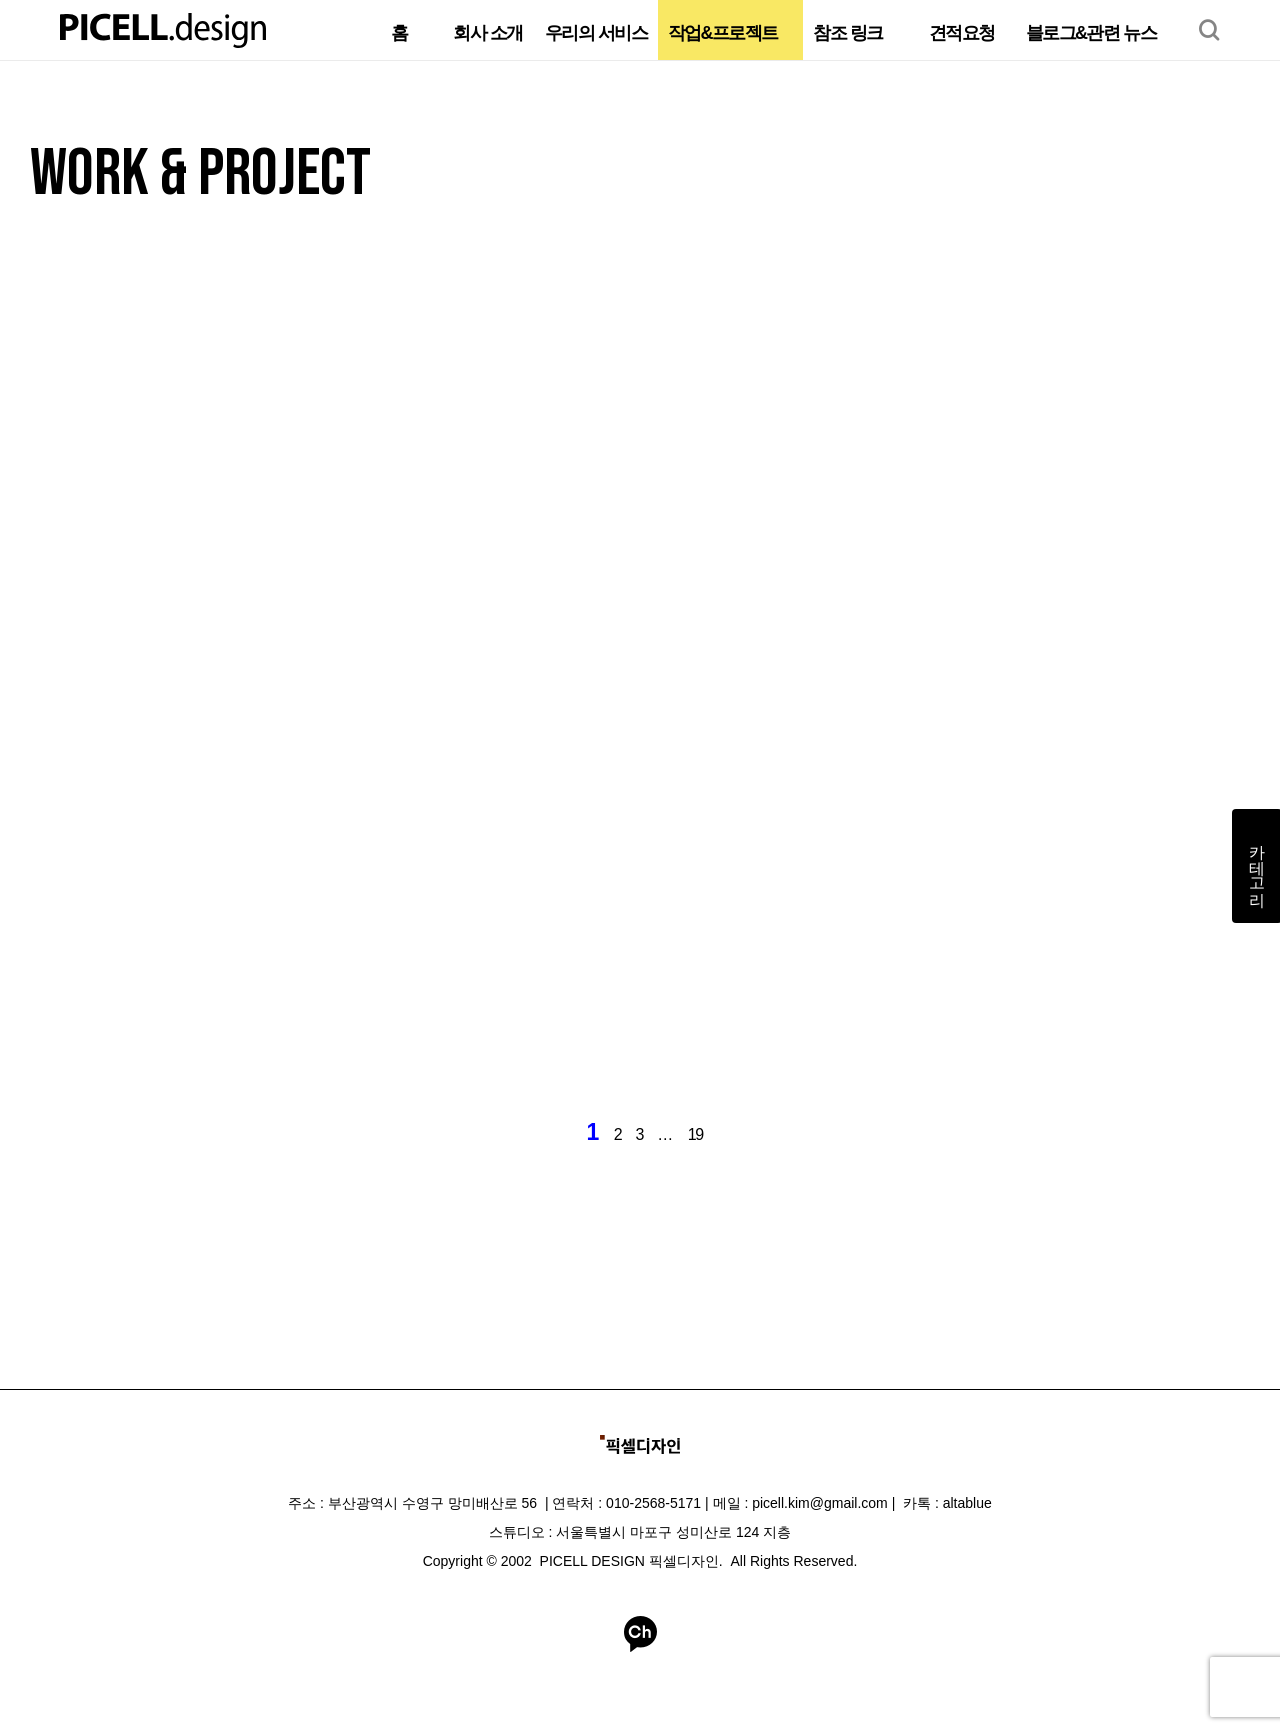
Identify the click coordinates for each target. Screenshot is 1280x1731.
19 (695, 1134)
